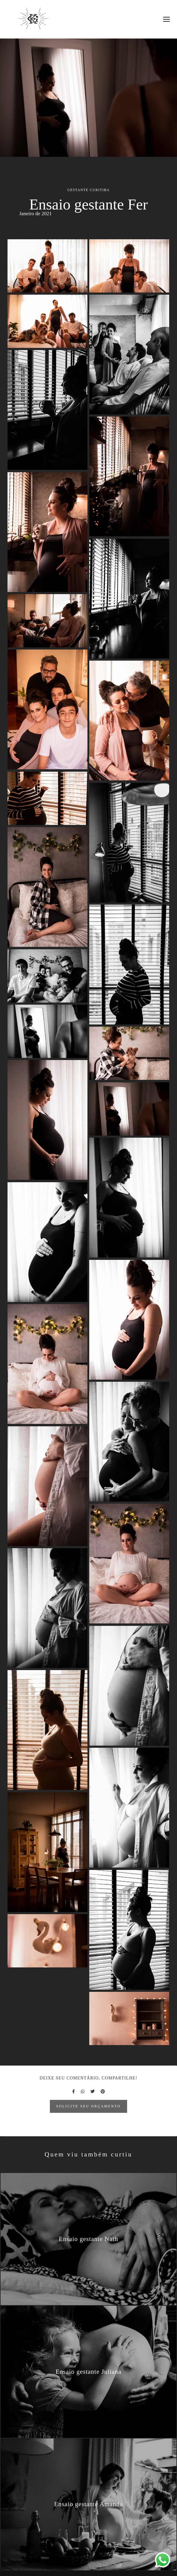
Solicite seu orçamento (88, 2106)
